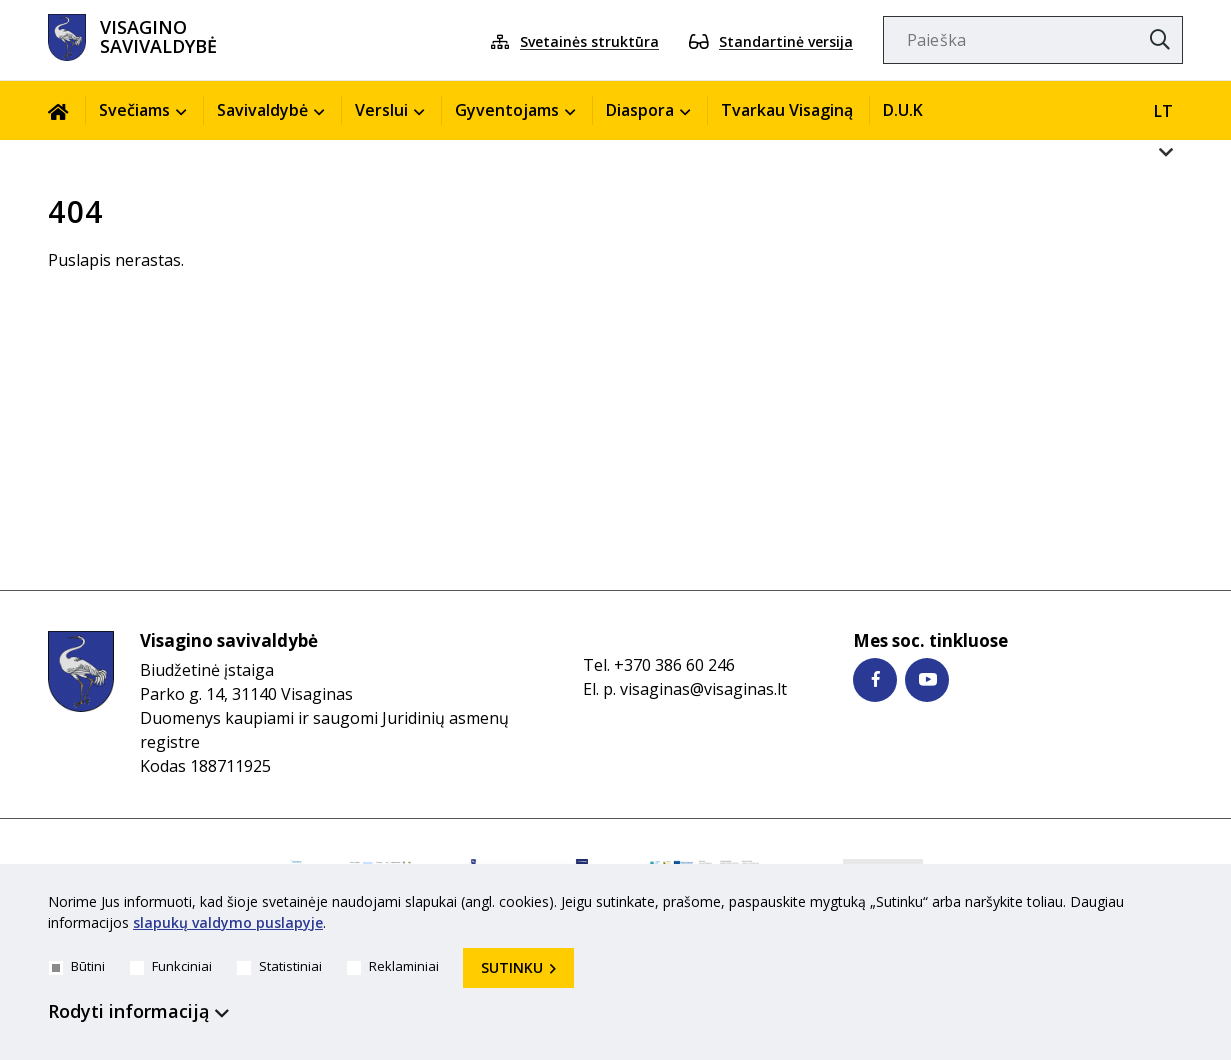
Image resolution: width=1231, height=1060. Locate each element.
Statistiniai (279, 966)
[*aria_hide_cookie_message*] (1178, 906)
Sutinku (512, 967)
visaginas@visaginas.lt (703, 689)
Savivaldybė (262, 110)
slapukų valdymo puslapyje (228, 922)
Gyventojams (507, 110)
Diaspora (640, 110)
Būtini (77, 966)
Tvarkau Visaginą (787, 110)
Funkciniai (171, 966)
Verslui (381, 110)
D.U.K (903, 110)
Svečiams (134, 110)
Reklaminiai (393, 966)
